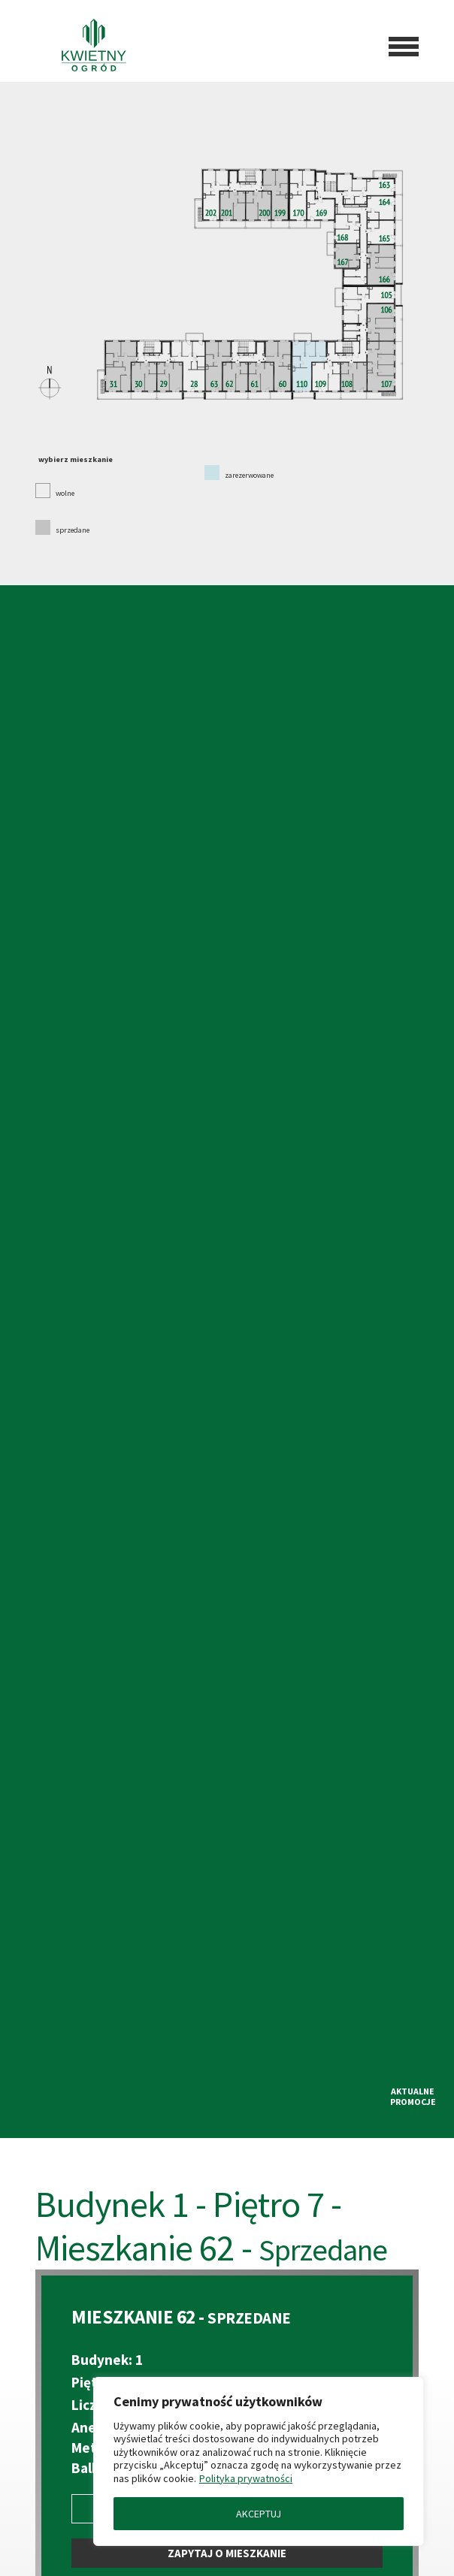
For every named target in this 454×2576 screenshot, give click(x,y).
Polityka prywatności (245, 2478)
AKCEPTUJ (258, 2513)
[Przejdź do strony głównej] (83, 46)
